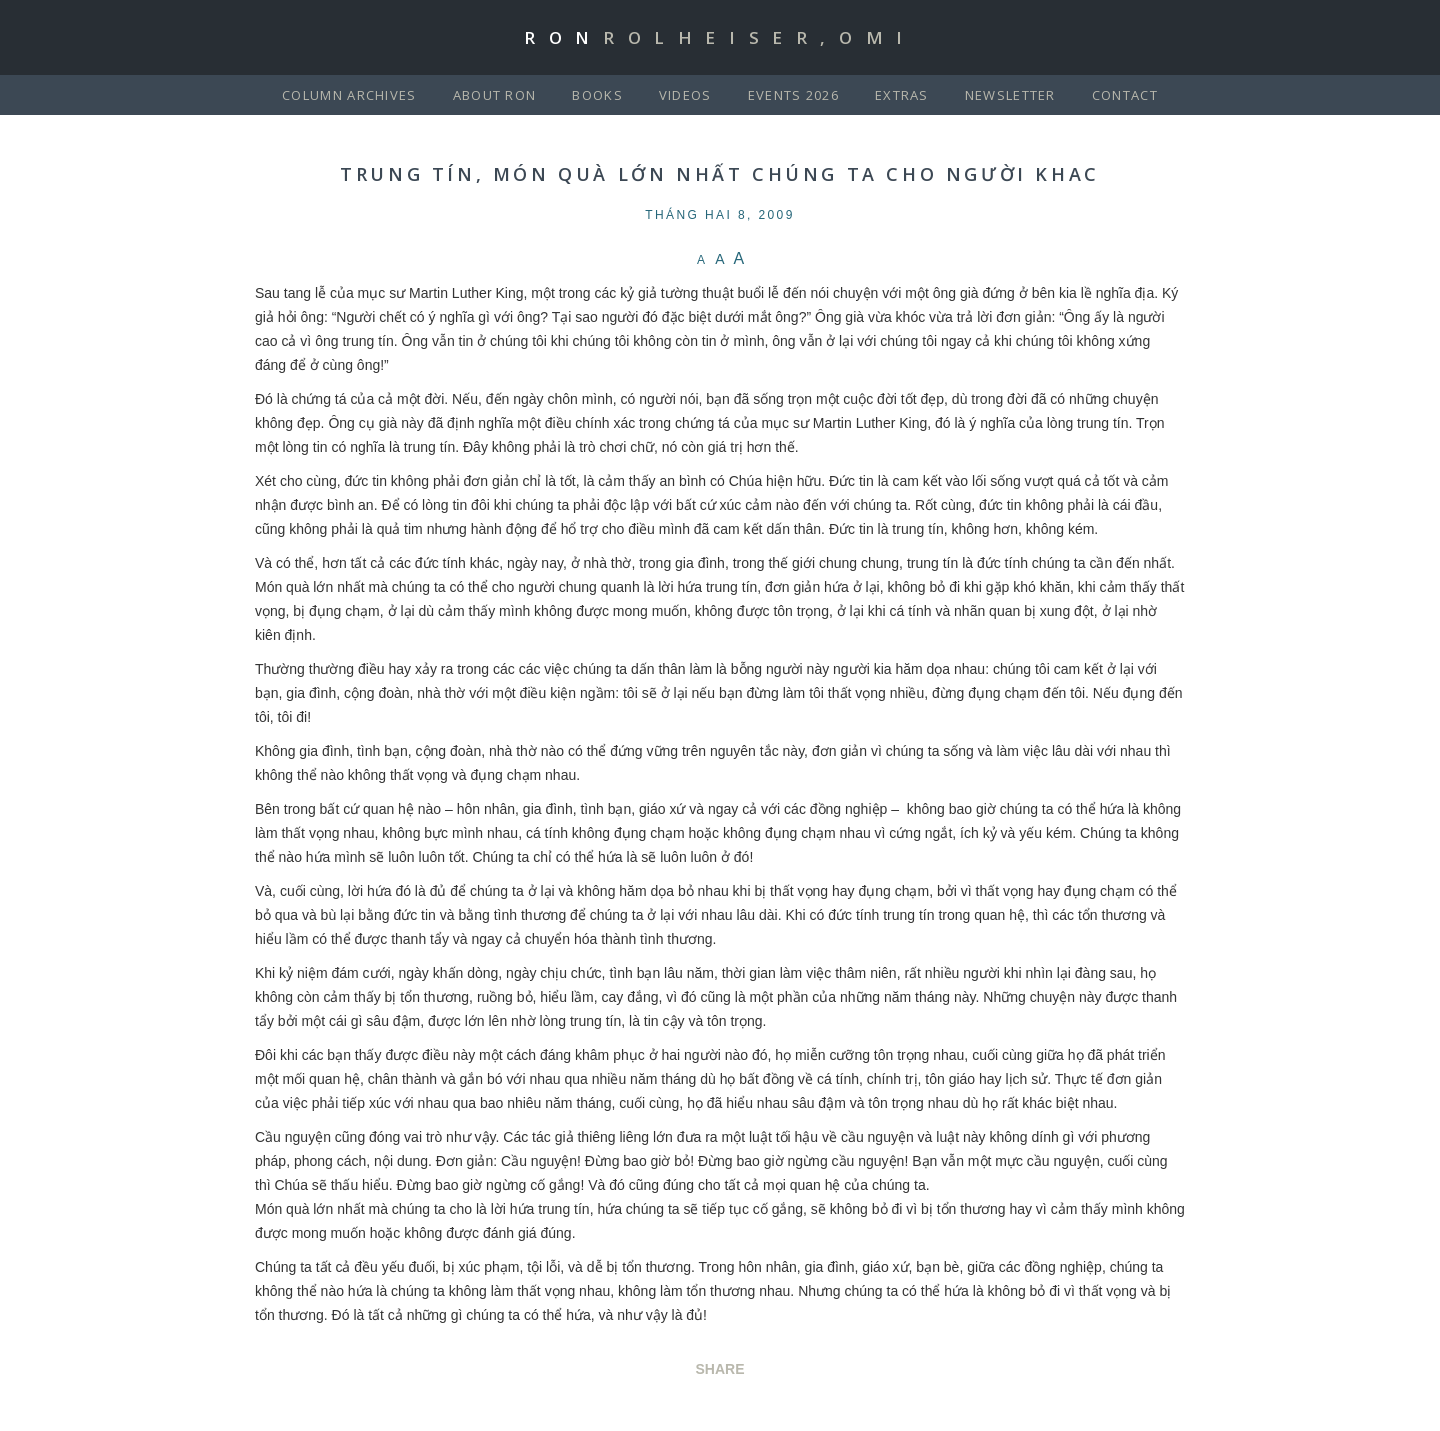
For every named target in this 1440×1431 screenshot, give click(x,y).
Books (597, 95)
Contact (1125, 95)
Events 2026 (793, 95)
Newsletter (1010, 95)
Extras (902, 95)
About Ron (495, 95)
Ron (720, 37)
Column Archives (349, 95)
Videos (685, 95)
